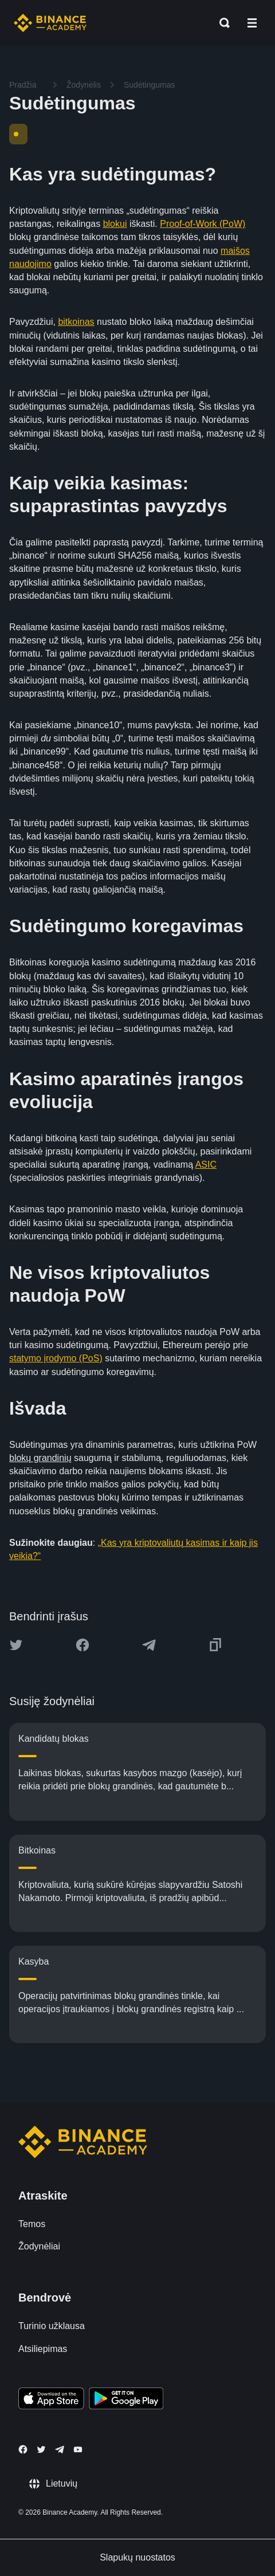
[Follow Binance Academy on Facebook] (23, 2449)
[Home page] (50, 23)
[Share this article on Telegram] (149, 1645)
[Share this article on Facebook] (82, 1645)
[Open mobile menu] (252, 23)
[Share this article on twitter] (16, 1645)
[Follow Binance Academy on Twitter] (41, 2449)
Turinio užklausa (51, 2326)
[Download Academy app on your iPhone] (51, 2400)
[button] (252, 23)
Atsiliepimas (42, 2349)
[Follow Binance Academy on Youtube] (77, 2450)
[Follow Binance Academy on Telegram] (59, 2449)
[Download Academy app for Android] (126, 2400)
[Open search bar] (221, 23)
